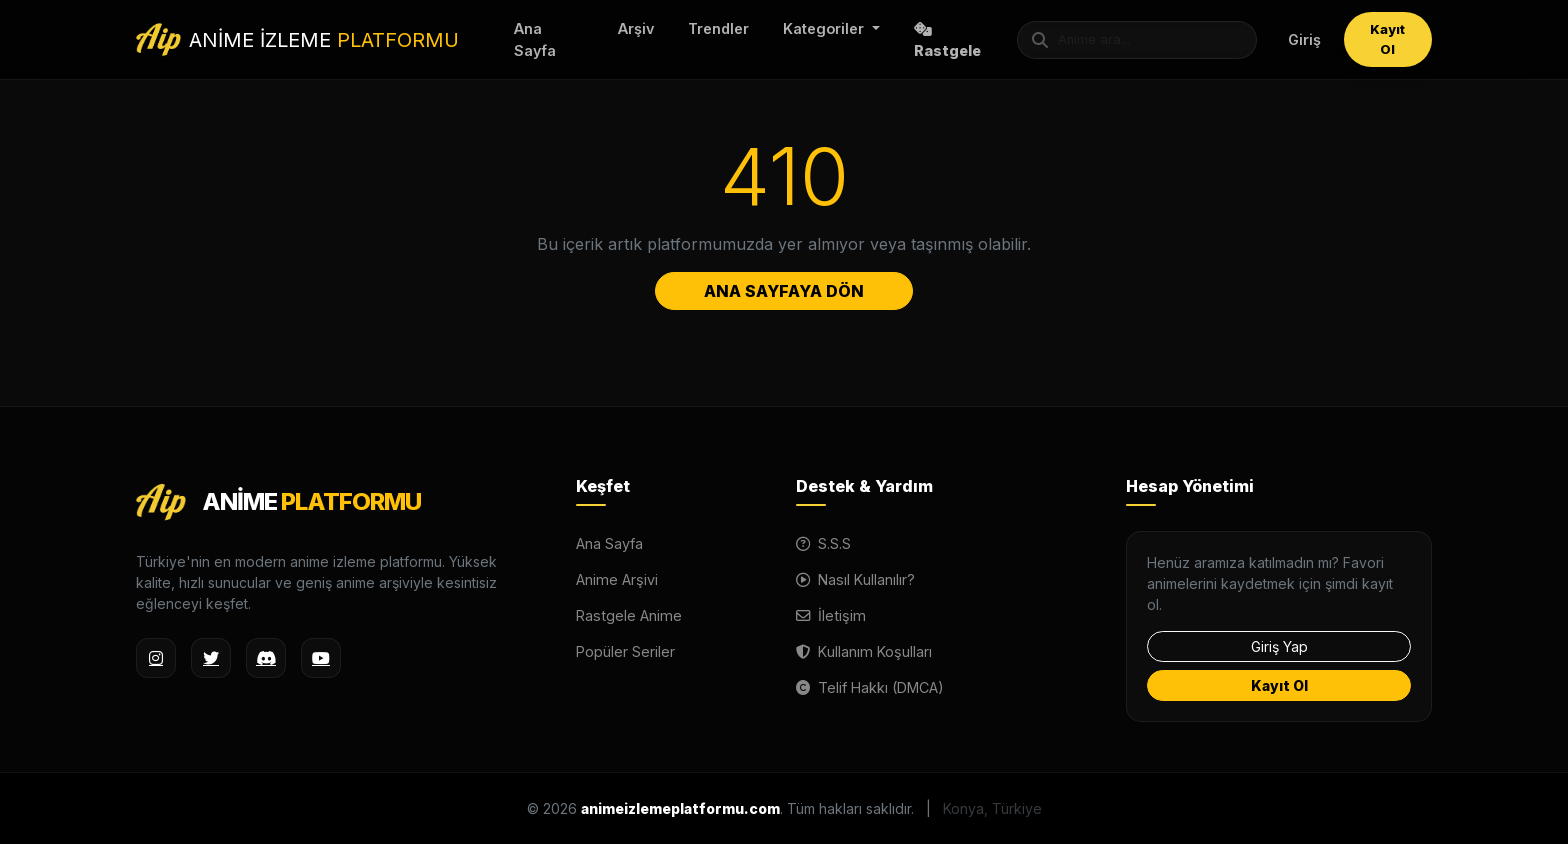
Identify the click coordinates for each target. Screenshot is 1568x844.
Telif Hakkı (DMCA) (870, 687)
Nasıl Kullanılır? (855, 579)
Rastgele (947, 40)
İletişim (831, 615)
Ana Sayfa (535, 39)
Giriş (1304, 39)
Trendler (718, 28)
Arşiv (636, 28)
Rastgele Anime (629, 615)
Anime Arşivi (617, 579)
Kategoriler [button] (825, 28)
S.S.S (823, 543)
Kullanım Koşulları (864, 651)
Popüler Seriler (625, 651)
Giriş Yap (1279, 646)
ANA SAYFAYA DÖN (784, 291)
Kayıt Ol (1387, 39)
